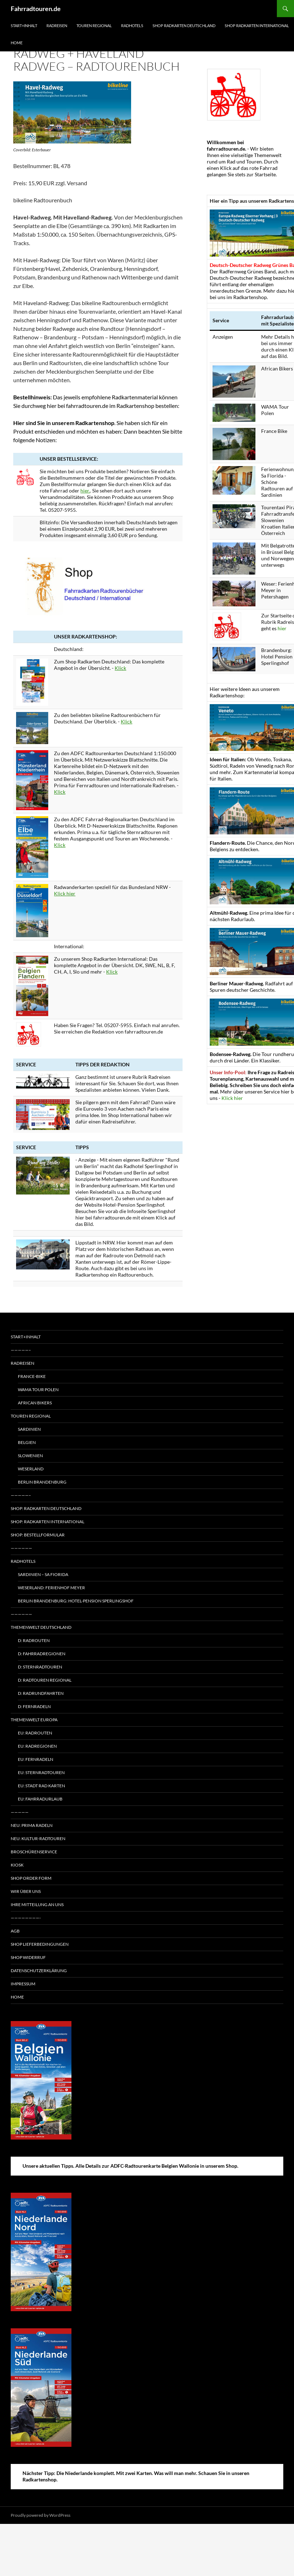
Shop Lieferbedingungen (40, 1944)
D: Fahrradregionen (41, 1653)
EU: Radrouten (35, 1733)
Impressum (23, 1983)
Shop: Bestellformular (38, 1534)
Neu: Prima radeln (32, 1825)
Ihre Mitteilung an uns (37, 1904)
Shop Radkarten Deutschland (184, 25)
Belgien (27, 1442)
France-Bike (32, 1376)
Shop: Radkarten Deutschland (46, 1508)
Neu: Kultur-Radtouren (38, 1838)
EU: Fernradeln (35, 1759)
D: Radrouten (34, 1640)
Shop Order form (31, 1878)
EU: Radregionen (37, 1746)
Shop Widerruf (28, 1957)
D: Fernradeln (34, 1706)
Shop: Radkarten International (47, 1521)
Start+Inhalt (24, 25)
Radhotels (132, 25)
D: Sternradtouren (40, 1667)
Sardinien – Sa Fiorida (43, 1574)
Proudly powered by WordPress (40, 2515)
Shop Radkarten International (257, 25)
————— (20, 1812)
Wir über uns (26, 1891)
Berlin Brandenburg (42, 1482)
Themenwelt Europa (34, 1719)
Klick (120, 668)
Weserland (31, 1468)
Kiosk (17, 1865)
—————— (21, 1548)
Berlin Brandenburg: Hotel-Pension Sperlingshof (76, 1600)
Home (17, 42)
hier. (85, 491)
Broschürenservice (34, 1851)
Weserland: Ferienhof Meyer (51, 1587)
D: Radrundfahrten (41, 1693)
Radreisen (56, 25)
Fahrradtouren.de (36, 8)
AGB (15, 1931)
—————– (21, 1350)
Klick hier (64, 893)
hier (282, 628)
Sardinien (29, 1429)
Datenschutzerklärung (39, 1970)
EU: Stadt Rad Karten (41, 1785)
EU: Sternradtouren (41, 1772)
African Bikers (35, 1402)
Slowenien (30, 1455)
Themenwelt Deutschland (41, 1627)
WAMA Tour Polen (38, 1389)
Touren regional (94, 25)
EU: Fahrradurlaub (40, 1799)
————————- (26, 1917)
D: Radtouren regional (44, 1680)
